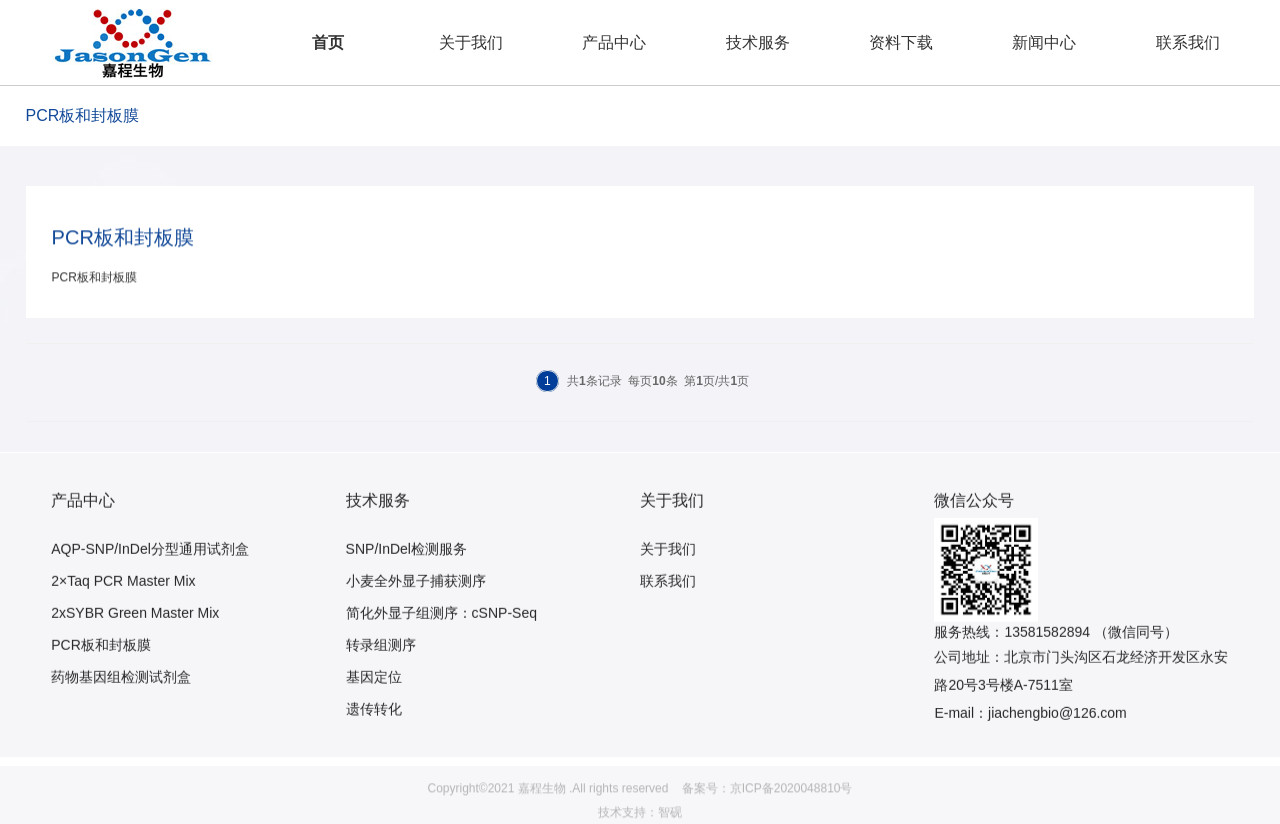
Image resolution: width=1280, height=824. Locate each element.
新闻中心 (1044, 42)
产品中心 (614, 42)
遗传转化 (374, 734)
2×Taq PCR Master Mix (123, 606)
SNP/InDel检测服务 (406, 574)
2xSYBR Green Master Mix (135, 638)
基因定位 (374, 702)
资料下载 (901, 42)
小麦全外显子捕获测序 (416, 606)
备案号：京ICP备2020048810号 (767, 816)
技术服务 (758, 42)
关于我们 (471, 42)
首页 (328, 42)
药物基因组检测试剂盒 (121, 702)
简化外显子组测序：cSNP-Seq (441, 638)
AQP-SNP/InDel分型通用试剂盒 (150, 574)
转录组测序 (381, 670)
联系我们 (1188, 42)
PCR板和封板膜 (101, 670)
